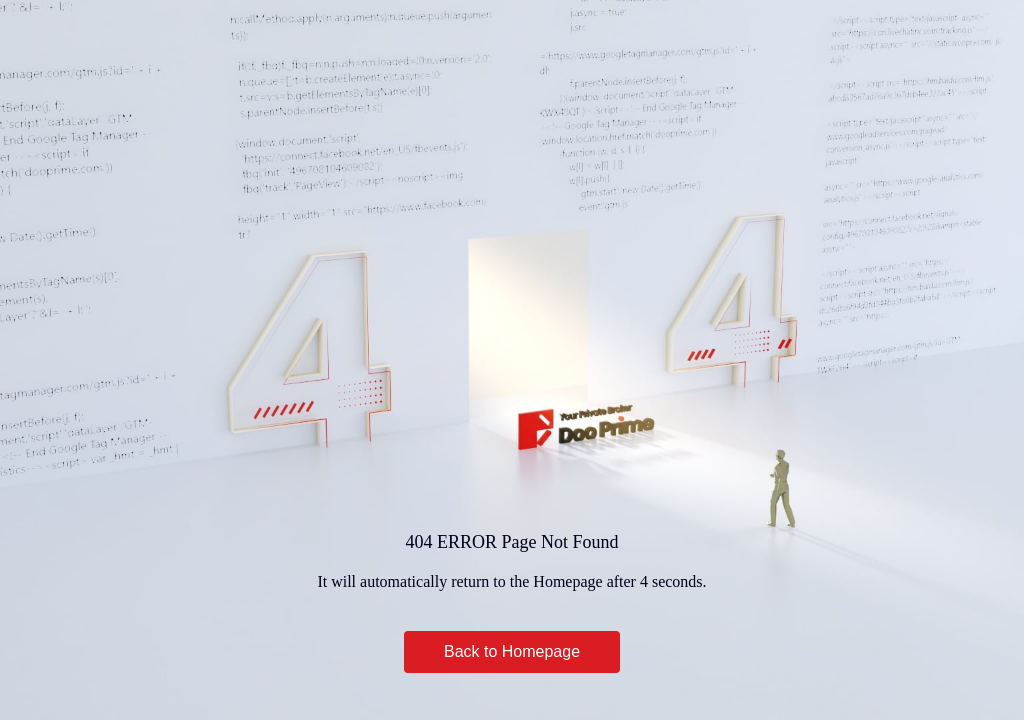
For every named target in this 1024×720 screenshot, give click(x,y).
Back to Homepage (512, 651)
